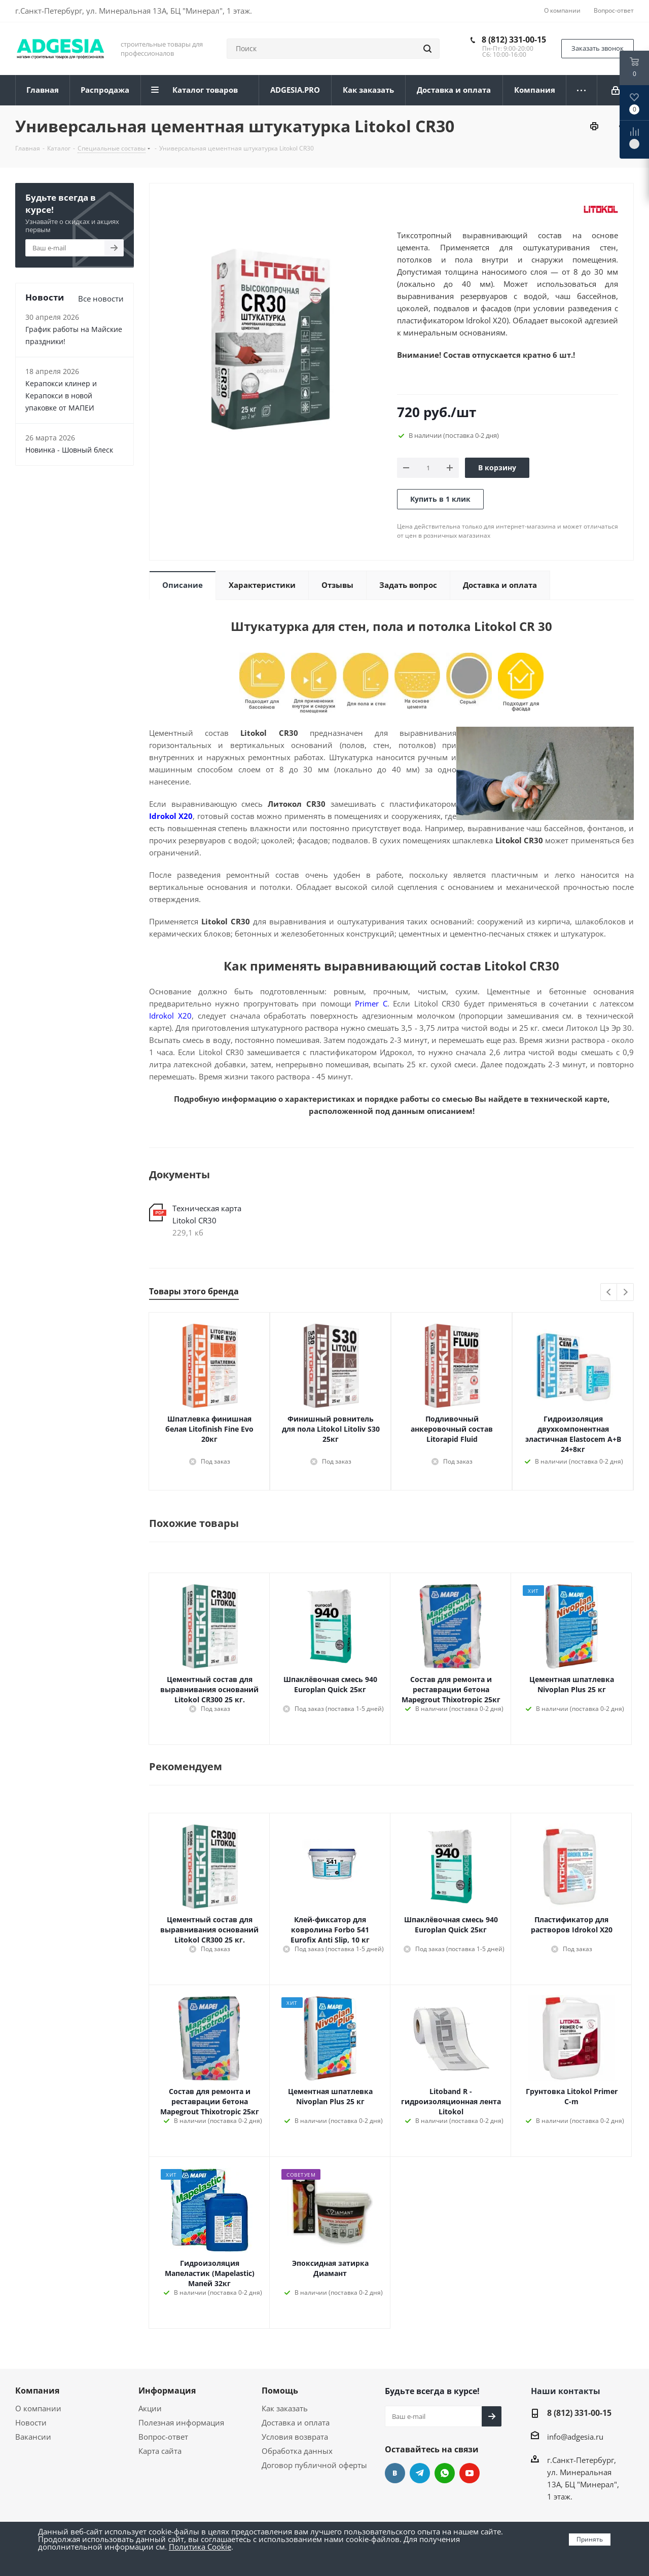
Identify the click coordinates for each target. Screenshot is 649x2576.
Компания (37, 2390)
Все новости (101, 298)
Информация (167, 2390)
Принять (589, 2539)
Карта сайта (160, 2451)
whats (445, 2473)
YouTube (469, 2473)
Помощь (280, 2390)
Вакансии (33, 2437)
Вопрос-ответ (163, 2437)
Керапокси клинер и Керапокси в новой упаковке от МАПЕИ (61, 396)
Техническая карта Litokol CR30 (206, 1214)
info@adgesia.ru (575, 2437)
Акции (150, 2408)
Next (625, 1292)
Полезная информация (181, 2422)
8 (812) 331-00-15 (514, 39)
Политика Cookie (200, 2547)
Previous (609, 1292)
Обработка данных (297, 2451)
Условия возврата (295, 2437)
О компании (38, 2408)
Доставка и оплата (296, 2422)
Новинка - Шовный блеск (69, 450)
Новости (31, 2422)
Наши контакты (565, 2391)
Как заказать (285, 2408)
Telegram (420, 2473)
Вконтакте (395, 2473)
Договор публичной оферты (314, 2465)
